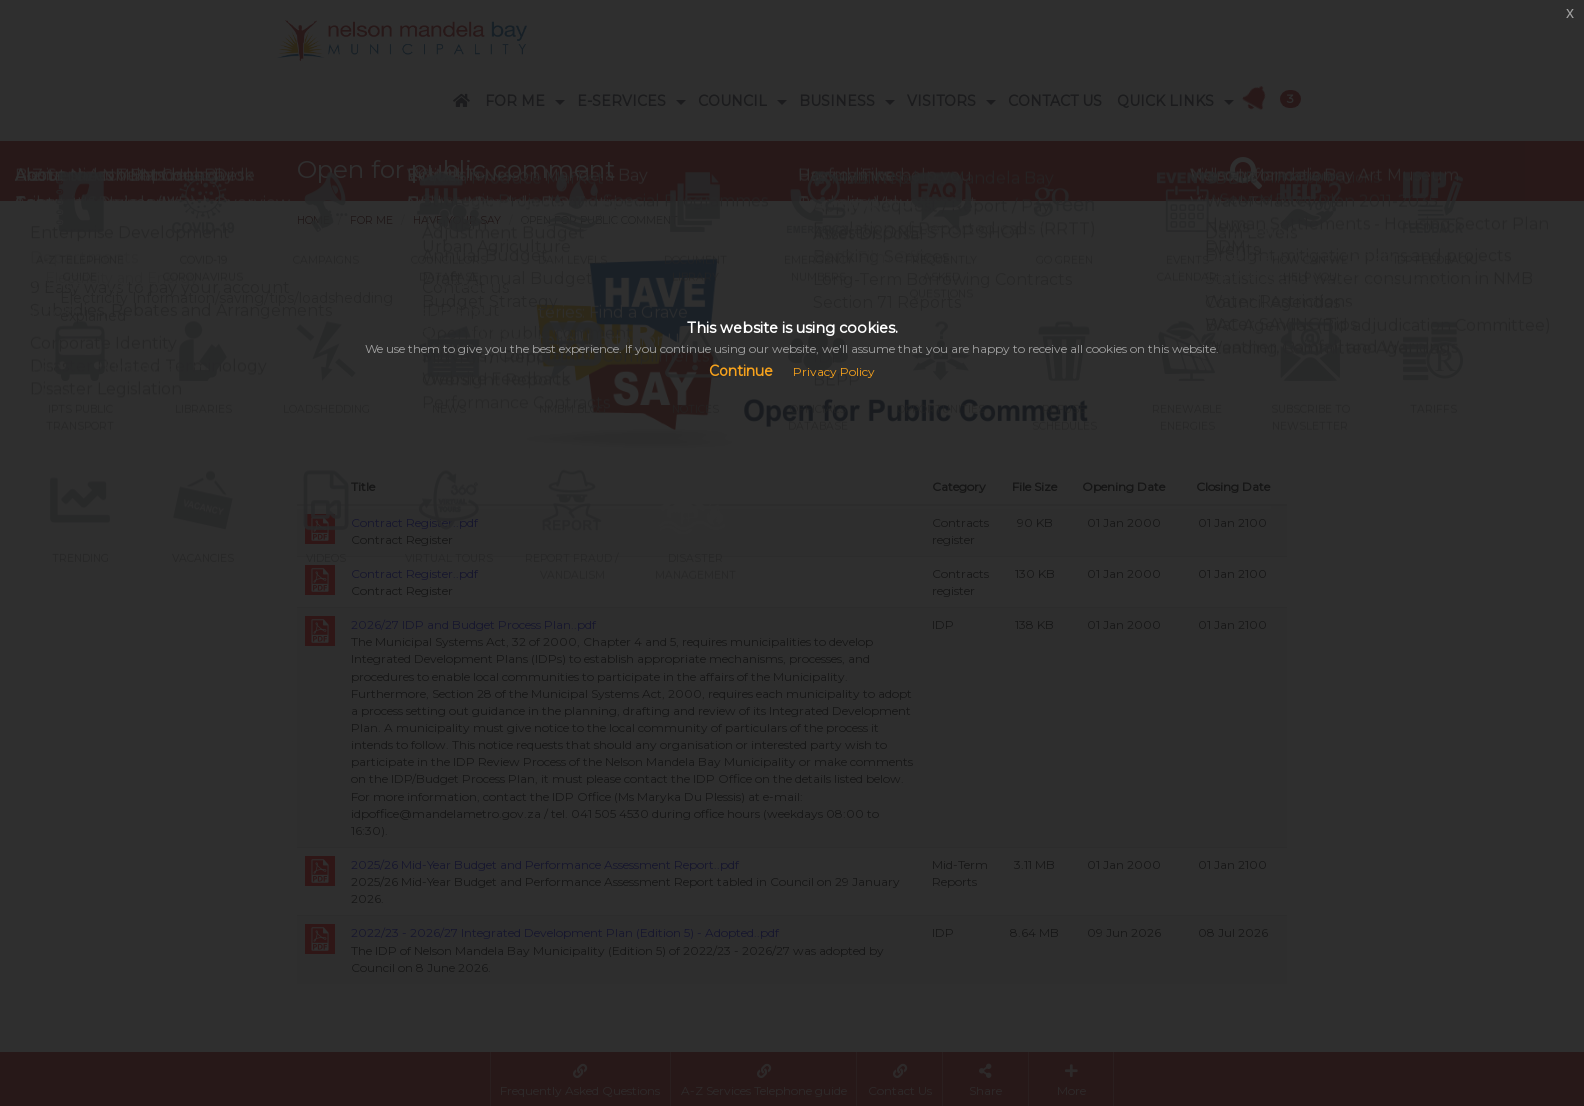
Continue (741, 371)
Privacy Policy (834, 371)
